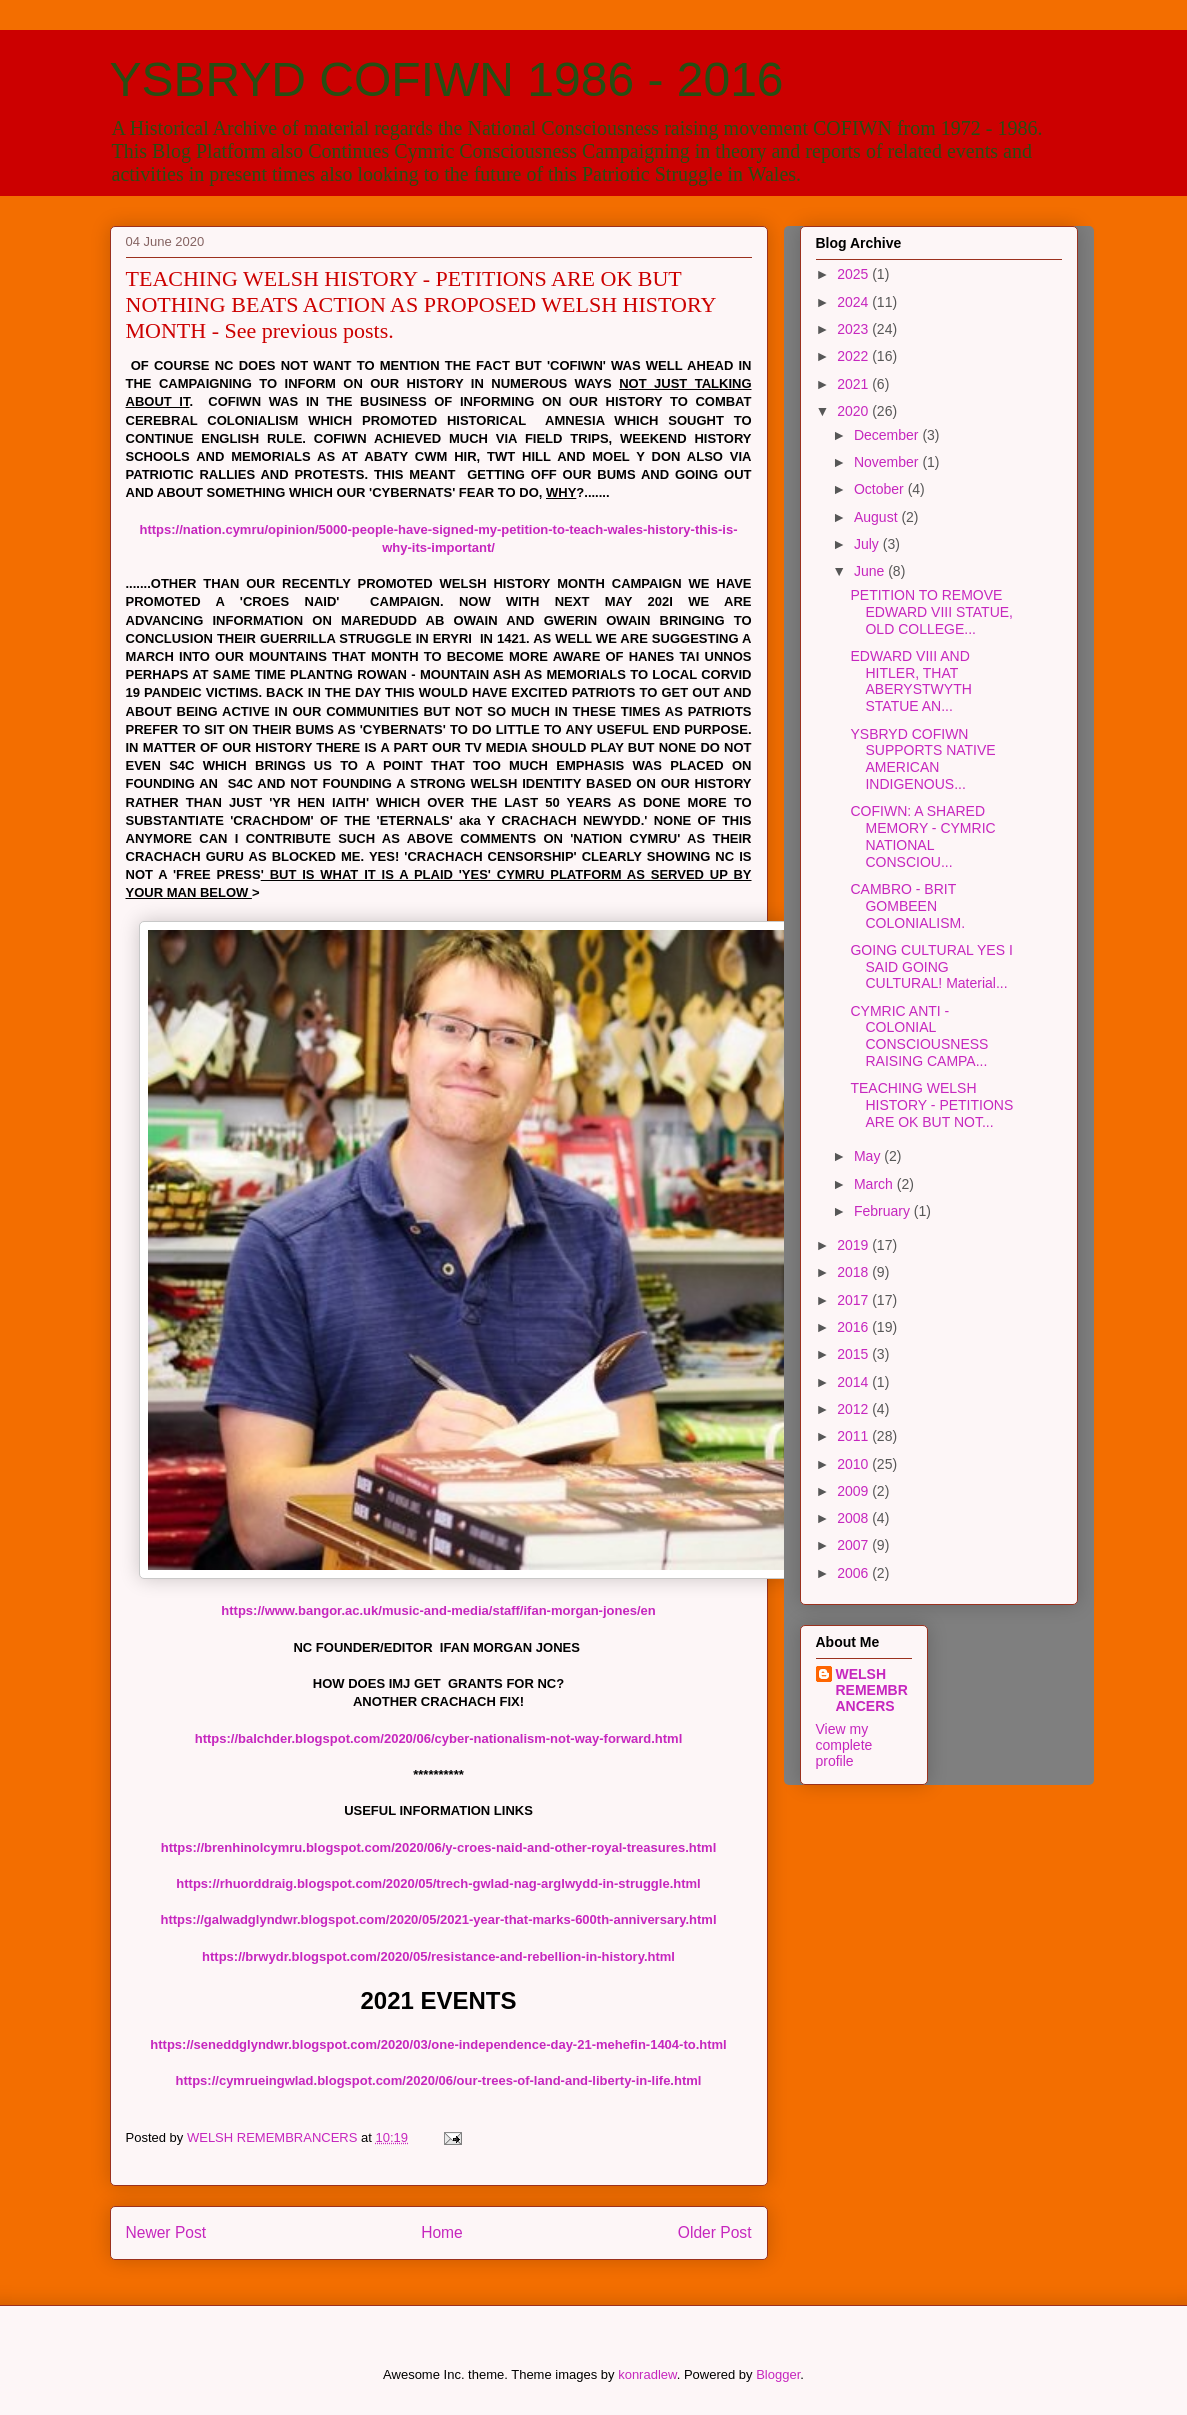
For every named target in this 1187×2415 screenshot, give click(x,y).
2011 (854, 1436)
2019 (854, 1245)
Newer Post (166, 2232)
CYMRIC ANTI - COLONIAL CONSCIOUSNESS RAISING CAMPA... (919, 1036)
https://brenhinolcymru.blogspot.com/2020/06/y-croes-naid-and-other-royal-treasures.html (439, 1847)
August (877, 517)
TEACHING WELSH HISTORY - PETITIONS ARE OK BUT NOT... (931, 1105)
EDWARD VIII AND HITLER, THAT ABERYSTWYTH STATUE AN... (910, 681)
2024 (854, 302)
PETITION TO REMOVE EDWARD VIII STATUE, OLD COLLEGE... (931, 612)
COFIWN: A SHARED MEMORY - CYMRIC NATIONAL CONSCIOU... (922, 836)
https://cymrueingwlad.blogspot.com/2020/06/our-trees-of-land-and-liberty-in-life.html (439, 2080)
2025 (854, 274)
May (869, 1156)
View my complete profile (844, 1745)
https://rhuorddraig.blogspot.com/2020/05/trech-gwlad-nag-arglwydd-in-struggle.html (438, 1883)
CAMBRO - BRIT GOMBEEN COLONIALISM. (907, 906)
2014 (854, 1382)
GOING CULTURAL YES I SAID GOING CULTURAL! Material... (931, 967)
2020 (854, 411)
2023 (854, 329)
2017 (854, 1300)
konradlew (647, 2374)
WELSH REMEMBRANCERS (872, 1690)
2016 (854, 1327)
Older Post (715, 2232)
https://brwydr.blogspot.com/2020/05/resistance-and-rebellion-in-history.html (438, 1956)
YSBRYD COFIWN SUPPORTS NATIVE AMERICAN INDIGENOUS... (922, 759)
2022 (854, 356)
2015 (854, 1354)
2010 (854, 1464)
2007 (854, 1545)
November (888, 462)
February (884, 1211)
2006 (854, 1573)
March (875, 1184)
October (881, 489)
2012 (854, 1409)
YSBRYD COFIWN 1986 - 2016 (447, 79)
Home (442, 2232)
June (871, 571)
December (888, 435)
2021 (854, 384)
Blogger (778, 2374)
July (868, 544)
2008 (854, 1518)
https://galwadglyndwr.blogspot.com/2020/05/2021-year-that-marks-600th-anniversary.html (438, 1919)
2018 (854, 1272)
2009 (854, 1491)
